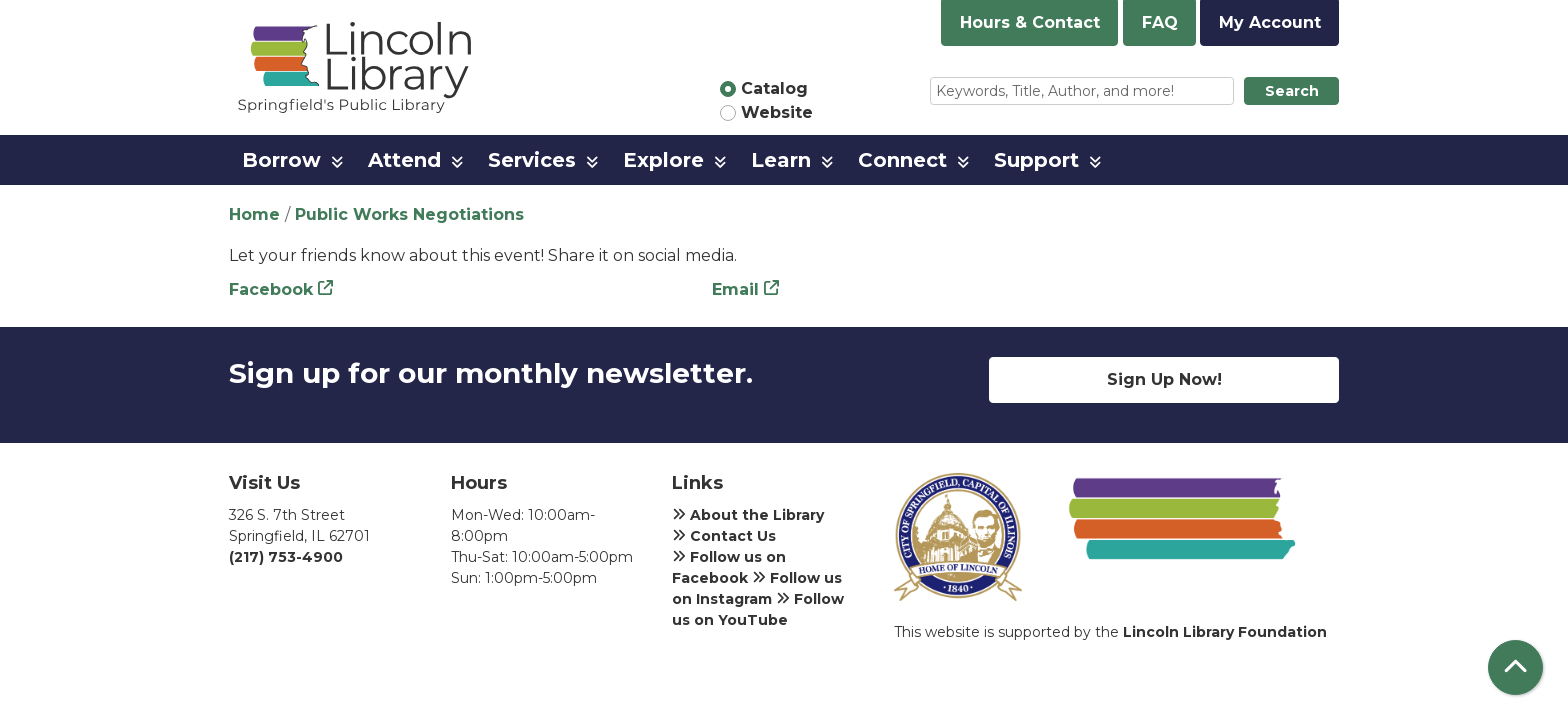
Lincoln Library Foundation (1225, 632)
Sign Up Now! (1164, 379)
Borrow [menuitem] (281, 160)
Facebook (271, 289)
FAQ (1160, 22)
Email (735, 289)
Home (254, 214)
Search (1292, 91)
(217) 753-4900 (286, 557)
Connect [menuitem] (902, 160)
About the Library (748, 515)
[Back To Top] (1515, 667)
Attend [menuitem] (404, 160)
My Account (1270, 22)
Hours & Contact (1030, 22)
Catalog (774, 88)
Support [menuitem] (1036, 160)
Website (777, 112)
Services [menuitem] (532, 160)
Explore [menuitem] (663, 160)
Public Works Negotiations (409, 214)
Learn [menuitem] (781, 160)
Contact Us (724, 536)
